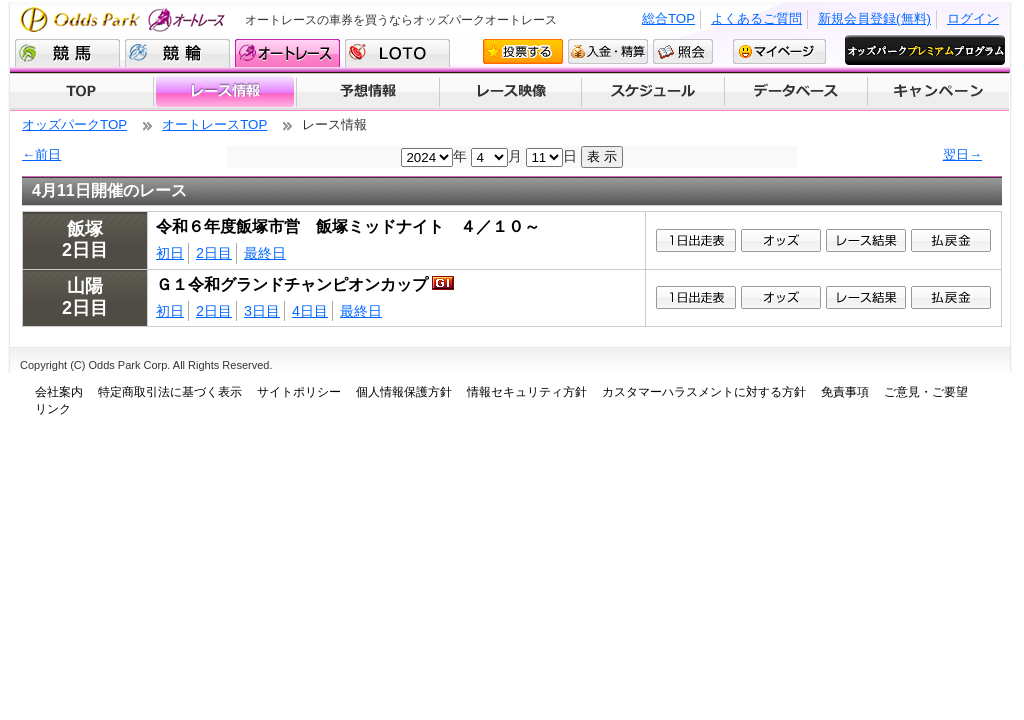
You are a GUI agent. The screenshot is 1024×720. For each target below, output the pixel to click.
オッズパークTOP (74, 124)
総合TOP (668, 18)
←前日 (41, 154)
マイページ (779, 51)
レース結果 (866, 240)
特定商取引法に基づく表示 (170, 392)
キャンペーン (939, 92)
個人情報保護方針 (404, 392)
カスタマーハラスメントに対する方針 (704, 392)
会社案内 (59, 392)
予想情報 (367, 92)
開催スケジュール (653, 92)
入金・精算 (608, 51)
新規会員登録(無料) (874, 18)
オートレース (287, 53)
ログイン (973, 18)
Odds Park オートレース (125, 19)
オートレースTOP (214, 124)
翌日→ (962, 154)
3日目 (262, 311)
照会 (683, 51)
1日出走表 (696, 240)
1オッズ (781, 240)
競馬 (67, 53)
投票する (523, 51)
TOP (81, 92)
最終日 (265, 253)
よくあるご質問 (756, 18)
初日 (170, 253)
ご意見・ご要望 (926, 392)
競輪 (177, 53)
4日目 (310, 311)
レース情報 (224, 92)
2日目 (214, 253)
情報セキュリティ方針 (527, 392)
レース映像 (510, 92)
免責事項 (845, 392)
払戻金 (951, 240)
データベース (796, 92)
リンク (53, 409)
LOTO (397, 53)
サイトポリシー (299, 392)
